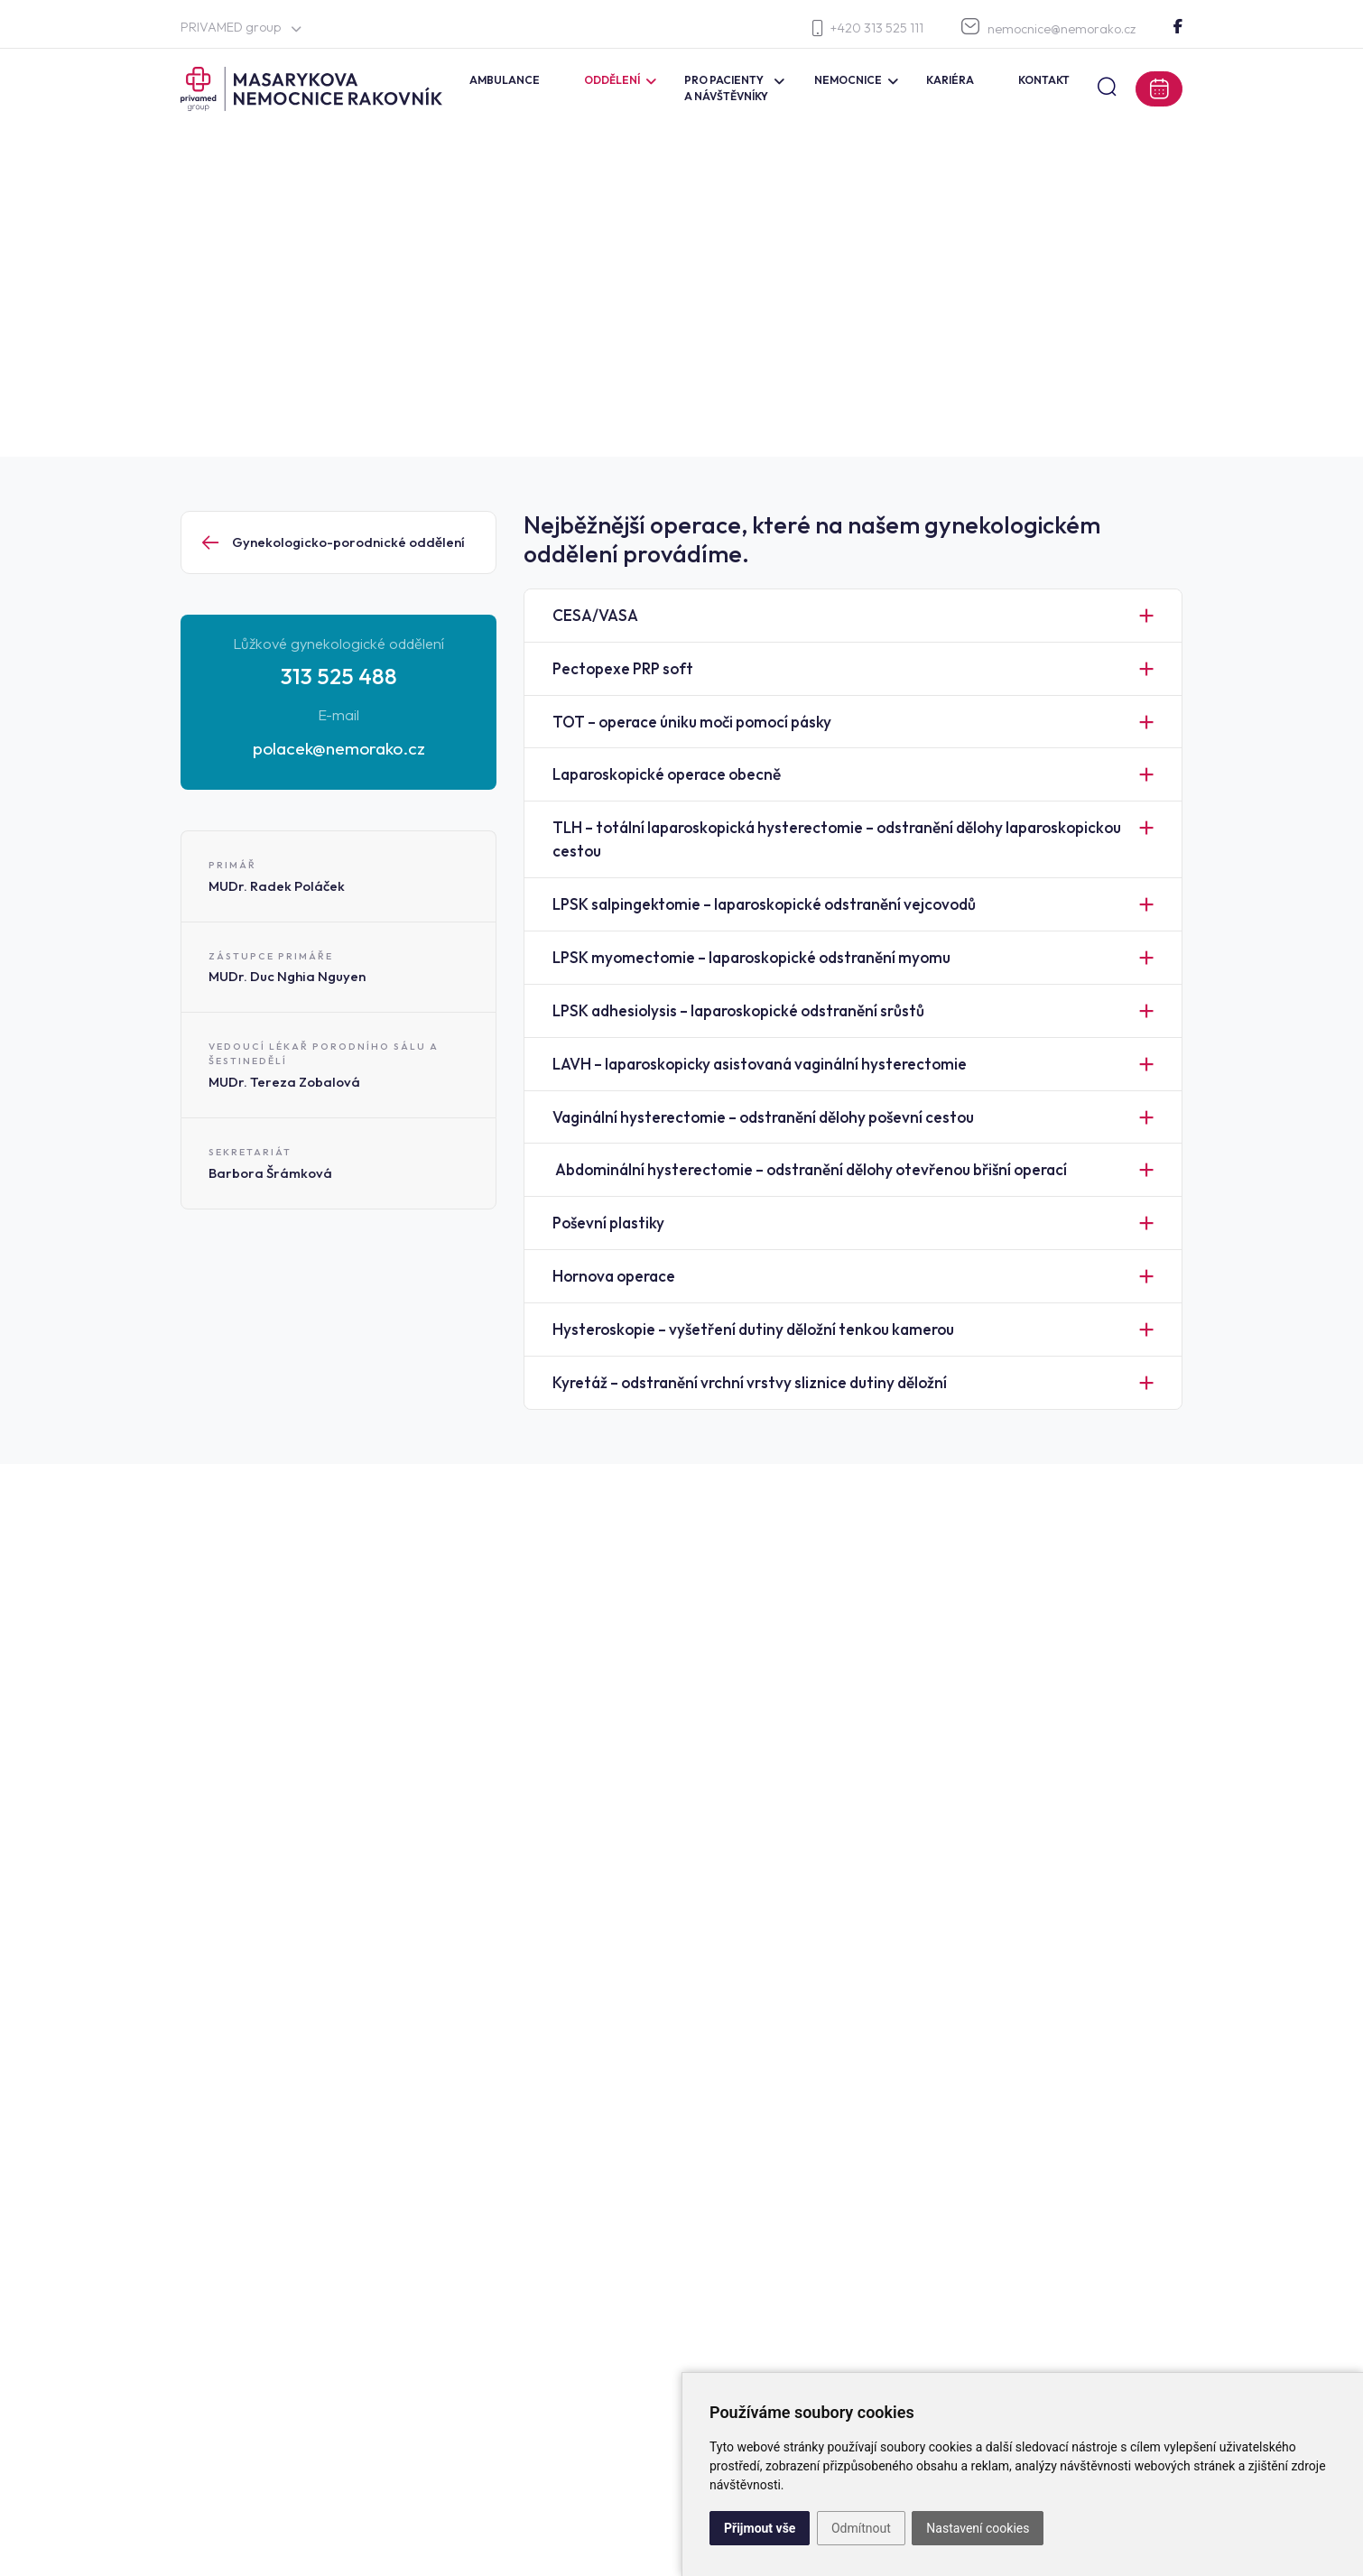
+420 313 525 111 (867, 28)
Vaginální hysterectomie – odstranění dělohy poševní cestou (763, 1116)
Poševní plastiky (608, 1222)
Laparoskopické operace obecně (666, 773)
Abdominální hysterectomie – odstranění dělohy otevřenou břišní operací (809, 1169)
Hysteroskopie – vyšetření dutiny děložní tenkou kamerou (753, 1329)
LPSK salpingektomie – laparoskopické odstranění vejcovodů (764, 903)
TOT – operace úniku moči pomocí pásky (691, 721)
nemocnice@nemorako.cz (1048, 27)
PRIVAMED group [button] (241, 27)
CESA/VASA (595, 615)
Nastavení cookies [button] (977, 2528)
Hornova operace (613, 1275)
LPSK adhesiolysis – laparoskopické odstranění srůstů (738, 1010)
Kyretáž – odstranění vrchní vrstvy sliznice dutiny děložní (749, 1382)
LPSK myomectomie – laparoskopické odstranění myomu (751, 957)
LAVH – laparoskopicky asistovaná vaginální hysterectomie (759, 1063)
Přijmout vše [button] (759, 2528)
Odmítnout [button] (861, 2528)
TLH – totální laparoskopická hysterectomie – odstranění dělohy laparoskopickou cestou (836, 839)
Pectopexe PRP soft (622, 668)
